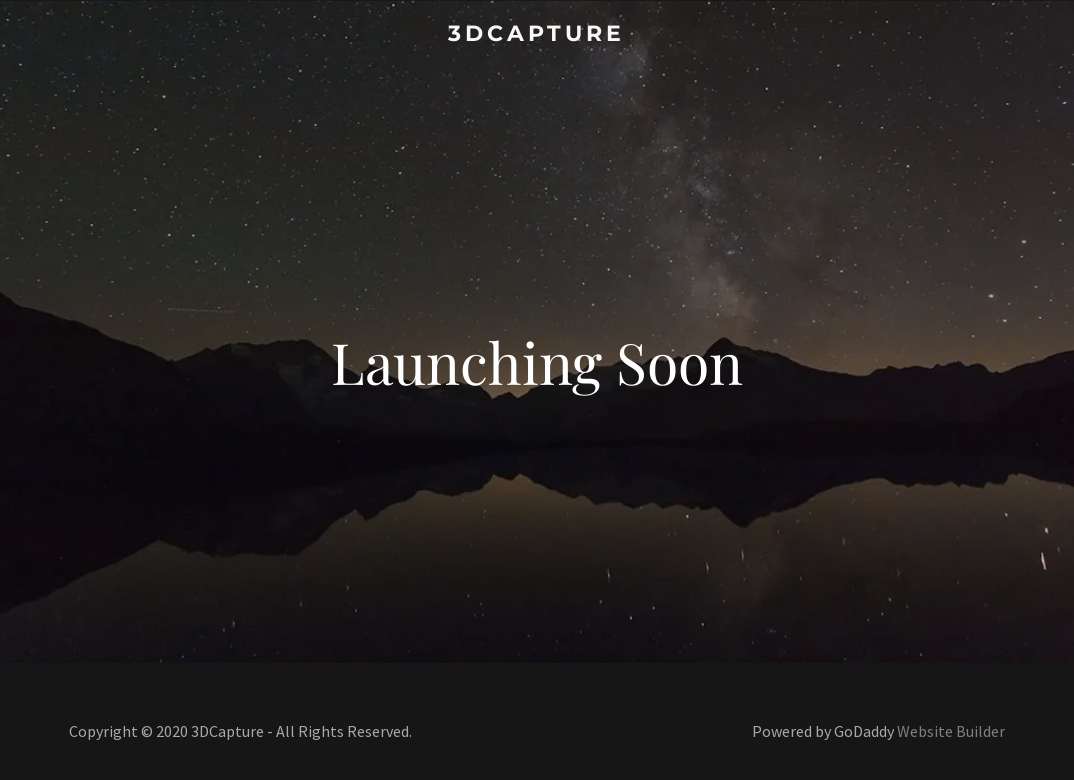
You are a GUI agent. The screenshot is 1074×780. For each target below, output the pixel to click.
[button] (536, 31)
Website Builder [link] (951, 731)
